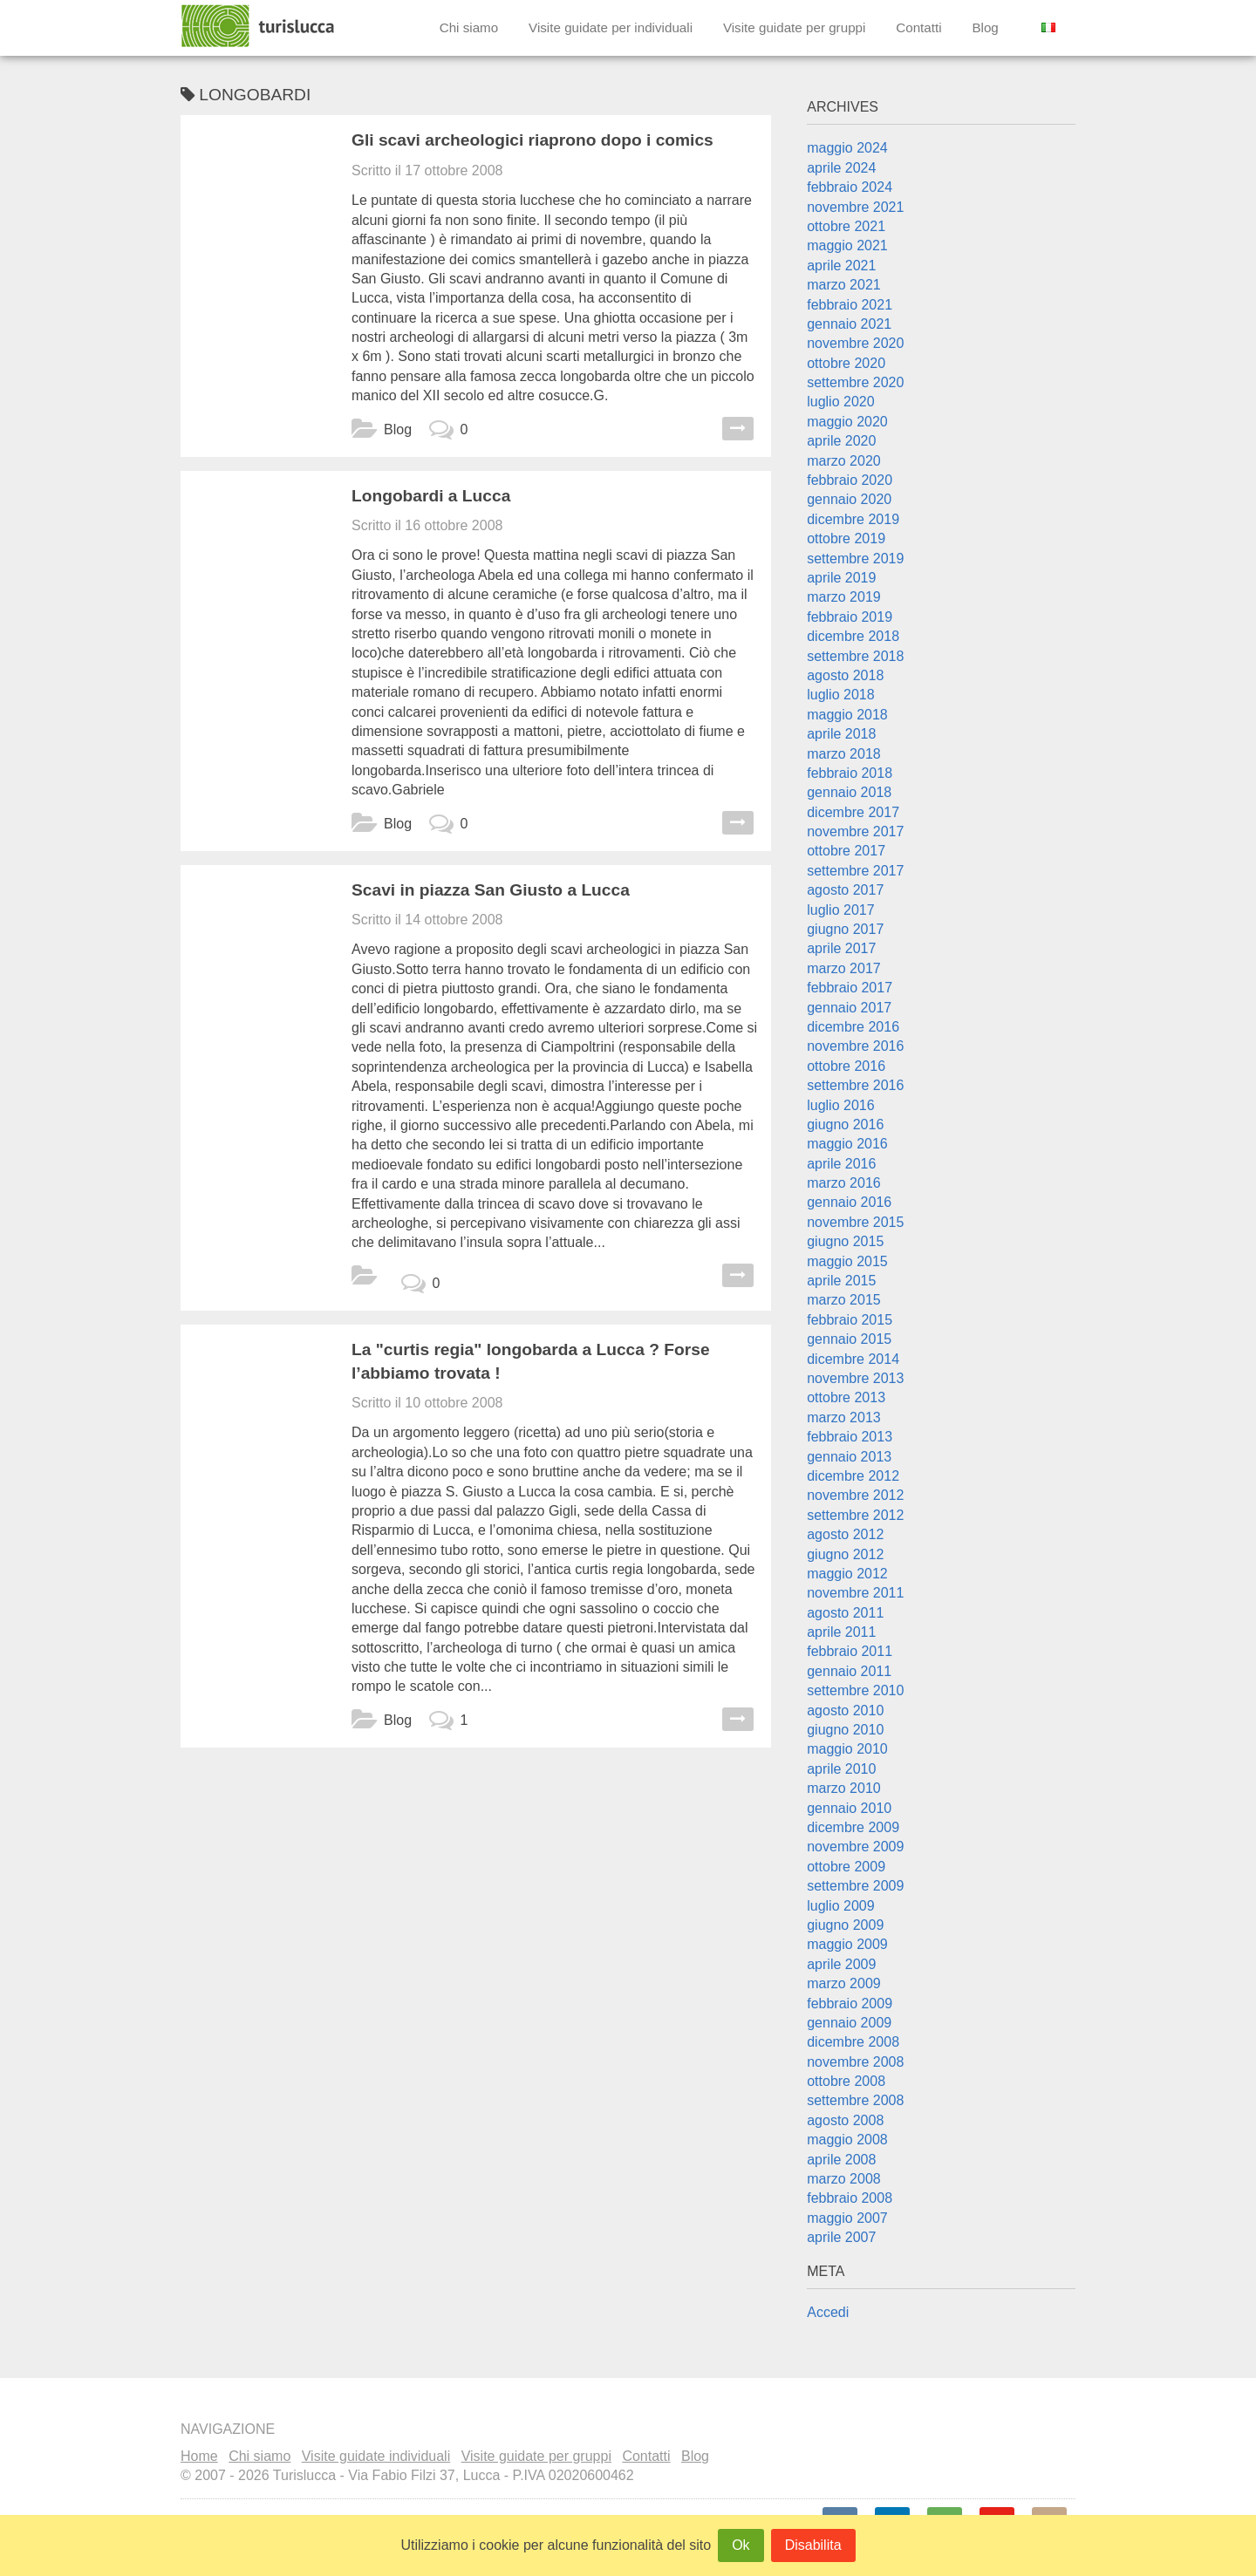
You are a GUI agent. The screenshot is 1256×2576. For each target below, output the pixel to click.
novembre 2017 (855, 831)
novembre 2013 (855, 1378)
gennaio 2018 (849, 792)
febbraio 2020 (849, 480)
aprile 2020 (841, 440)
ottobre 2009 (846, 1866)
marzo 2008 (844, 2178)
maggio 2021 (847, 245)
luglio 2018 (840, 694)
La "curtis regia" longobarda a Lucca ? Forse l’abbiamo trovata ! (531, 1361)
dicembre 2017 (853, 812)
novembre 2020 (855, 343)
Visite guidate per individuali (611, 27)
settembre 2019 (855, 558)
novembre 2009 (855, 1846)
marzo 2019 (844, 596)
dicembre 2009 (853, 1827)
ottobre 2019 (846, 538)
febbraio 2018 (849, 773)
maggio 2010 (847, 1748)
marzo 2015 (844, 1299)
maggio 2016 (847, 1143)
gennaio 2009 (849, 2022)
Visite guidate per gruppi (794, 27)
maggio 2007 (847, 2218)
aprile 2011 (841, 1632)
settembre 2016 (855, 1085)
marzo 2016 (844, 1183)
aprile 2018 (841, 733)
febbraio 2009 (849, 2003)
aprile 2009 (841, 1964)
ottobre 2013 (846, 1397)
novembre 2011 (855, 1592)
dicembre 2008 (853, 2041)
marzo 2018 (844, 753)
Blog (985, 27)
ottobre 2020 (846, 363)
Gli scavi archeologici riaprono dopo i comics (532, 140)
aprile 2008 (841, 2159)
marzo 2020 (844, 460)
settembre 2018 (855, 656)
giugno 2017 (845, 929)
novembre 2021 (855, 207)
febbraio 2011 (849, 1651)
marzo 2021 (844, 284)
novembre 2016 (855, 1046)
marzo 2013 (844, 1417)
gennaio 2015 (849, 1339)
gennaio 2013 (849, 1456)
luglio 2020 (840, 401)
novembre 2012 (855, 1495)
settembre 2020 (855, 382)
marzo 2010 (844, 1788)
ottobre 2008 (846, 2081)
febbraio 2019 (849, 617)
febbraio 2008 (849, 2198)
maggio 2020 (847, 421)
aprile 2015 (841, 1280)
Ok (740, 2545)
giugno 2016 (845, 1124)
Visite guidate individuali (376, 2456)
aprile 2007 (841, 2237)
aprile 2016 (841, 1163)
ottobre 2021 (846, 226)
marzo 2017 (844, 968)
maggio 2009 (847, 1944)
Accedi (828, 2312)
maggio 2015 (847, 1261)
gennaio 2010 (849, 1808)
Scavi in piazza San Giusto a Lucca (491, 890)
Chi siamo (469, 27)
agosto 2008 (845, 2120)
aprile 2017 (841, 948)
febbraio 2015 (849, 1319)
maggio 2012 (847, 1573)
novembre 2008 (855, 2062)
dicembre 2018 (853, 636)
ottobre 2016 (846, 1066)
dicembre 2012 (853, 1476)
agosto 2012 (845, 1534)
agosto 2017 (845, 890)
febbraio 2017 (849, 987)
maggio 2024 (847, 147)
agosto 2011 (845, 1612)
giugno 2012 (845, 1554)
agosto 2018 (845, 675)
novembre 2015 (855, 1222)
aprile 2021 (841, 265)
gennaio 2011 (849, 1671)
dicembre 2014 (853, 1359)
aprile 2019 (841, 577)
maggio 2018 (847, 714)
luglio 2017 (840, 910)
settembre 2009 (855, 1885)
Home (199, 2456)
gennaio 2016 (849, 1202)
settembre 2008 (855, 2100)
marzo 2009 (844, 1983)
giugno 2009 (845, 1925)
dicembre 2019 (853, 519)
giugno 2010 (845, 1729)
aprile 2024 (841, 167)
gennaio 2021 (849, 324)
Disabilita (813, 2545)
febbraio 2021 (849, 304)
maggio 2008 (847, 2139)
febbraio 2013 (849, 1436)
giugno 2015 (845, 1241)
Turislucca (259, 26)
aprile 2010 (841, 1769)
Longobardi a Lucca (431, 496)
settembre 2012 (855, 1515)
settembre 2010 (855, 1690)
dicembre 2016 (853, 1026)
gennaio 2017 (849, 1007)
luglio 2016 (840, 1105)
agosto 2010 (845, 1710)
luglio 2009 (840, 1905)
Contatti (918, 27)
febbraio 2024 (849, 187)
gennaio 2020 (849, 499)
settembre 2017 (855, 870)
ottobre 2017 (846, 850)
